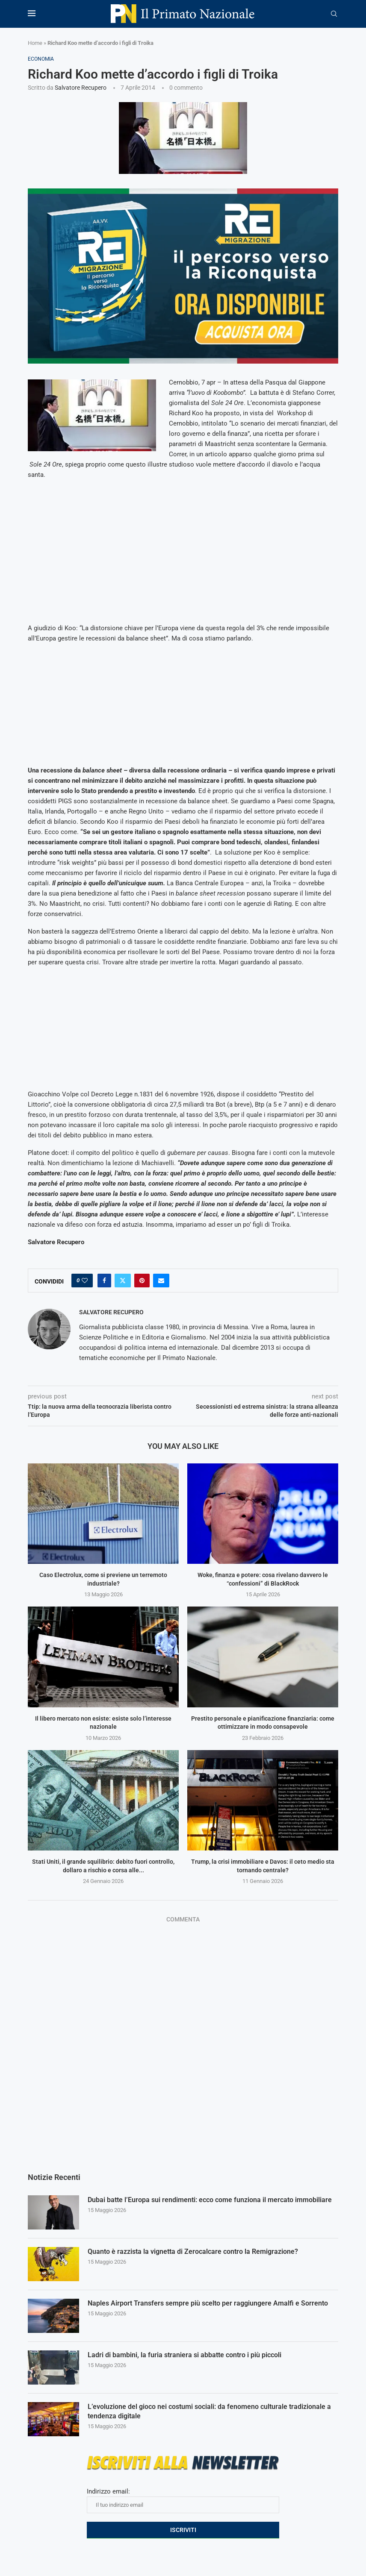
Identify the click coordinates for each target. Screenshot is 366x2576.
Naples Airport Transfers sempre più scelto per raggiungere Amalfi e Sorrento (208, 2303)
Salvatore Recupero (80, 87)
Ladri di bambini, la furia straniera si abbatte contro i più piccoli (184, 2355)
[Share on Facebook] (104, 1280)
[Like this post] (85, 1280)
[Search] (334, 14)
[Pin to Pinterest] (142, 1280)
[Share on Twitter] (123, 1280)
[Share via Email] (161, 1280)
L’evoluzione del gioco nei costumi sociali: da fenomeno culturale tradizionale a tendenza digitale (209, 2411)
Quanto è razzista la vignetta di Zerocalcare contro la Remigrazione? (193, 2251)
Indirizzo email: (183, 2500)
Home (35, 43)
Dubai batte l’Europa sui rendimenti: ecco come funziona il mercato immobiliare (210, 2200)
